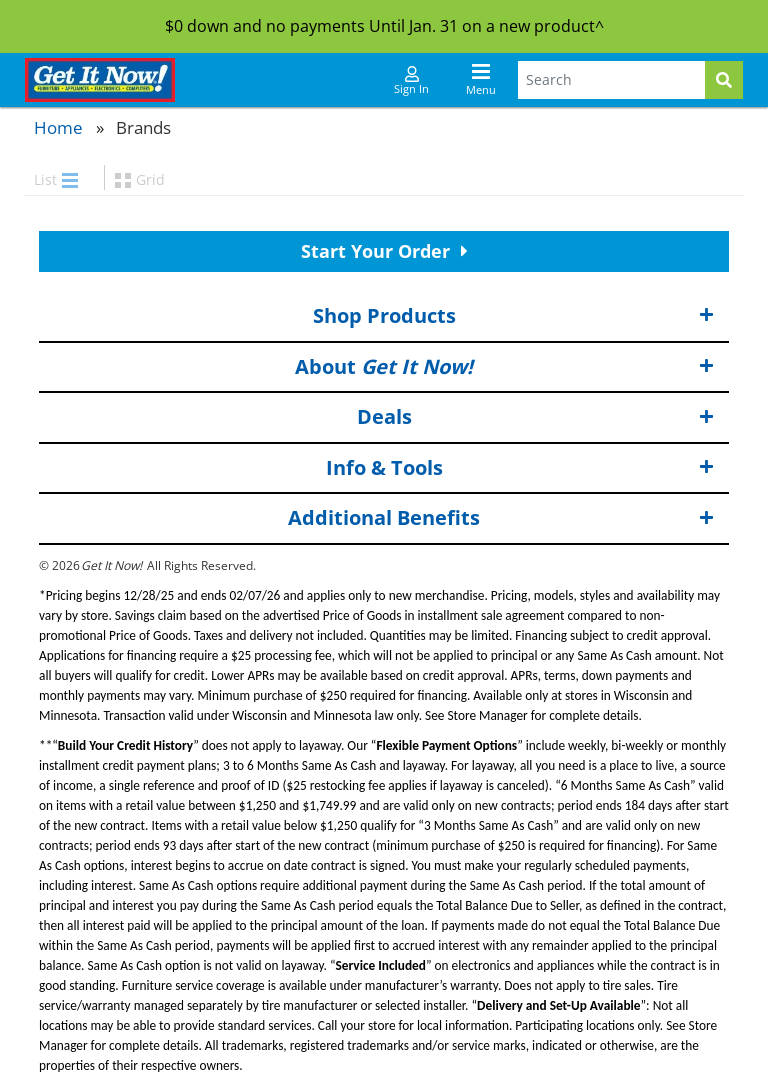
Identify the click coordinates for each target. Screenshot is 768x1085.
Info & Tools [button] (520, 468)
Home (58, 127)
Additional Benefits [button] (501, 518)
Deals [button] (536, 417)
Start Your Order (384, 251)
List (56, 179)
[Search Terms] (611, 80)
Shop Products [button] (514, 316)
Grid (140, 179)
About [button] (504, 366)
